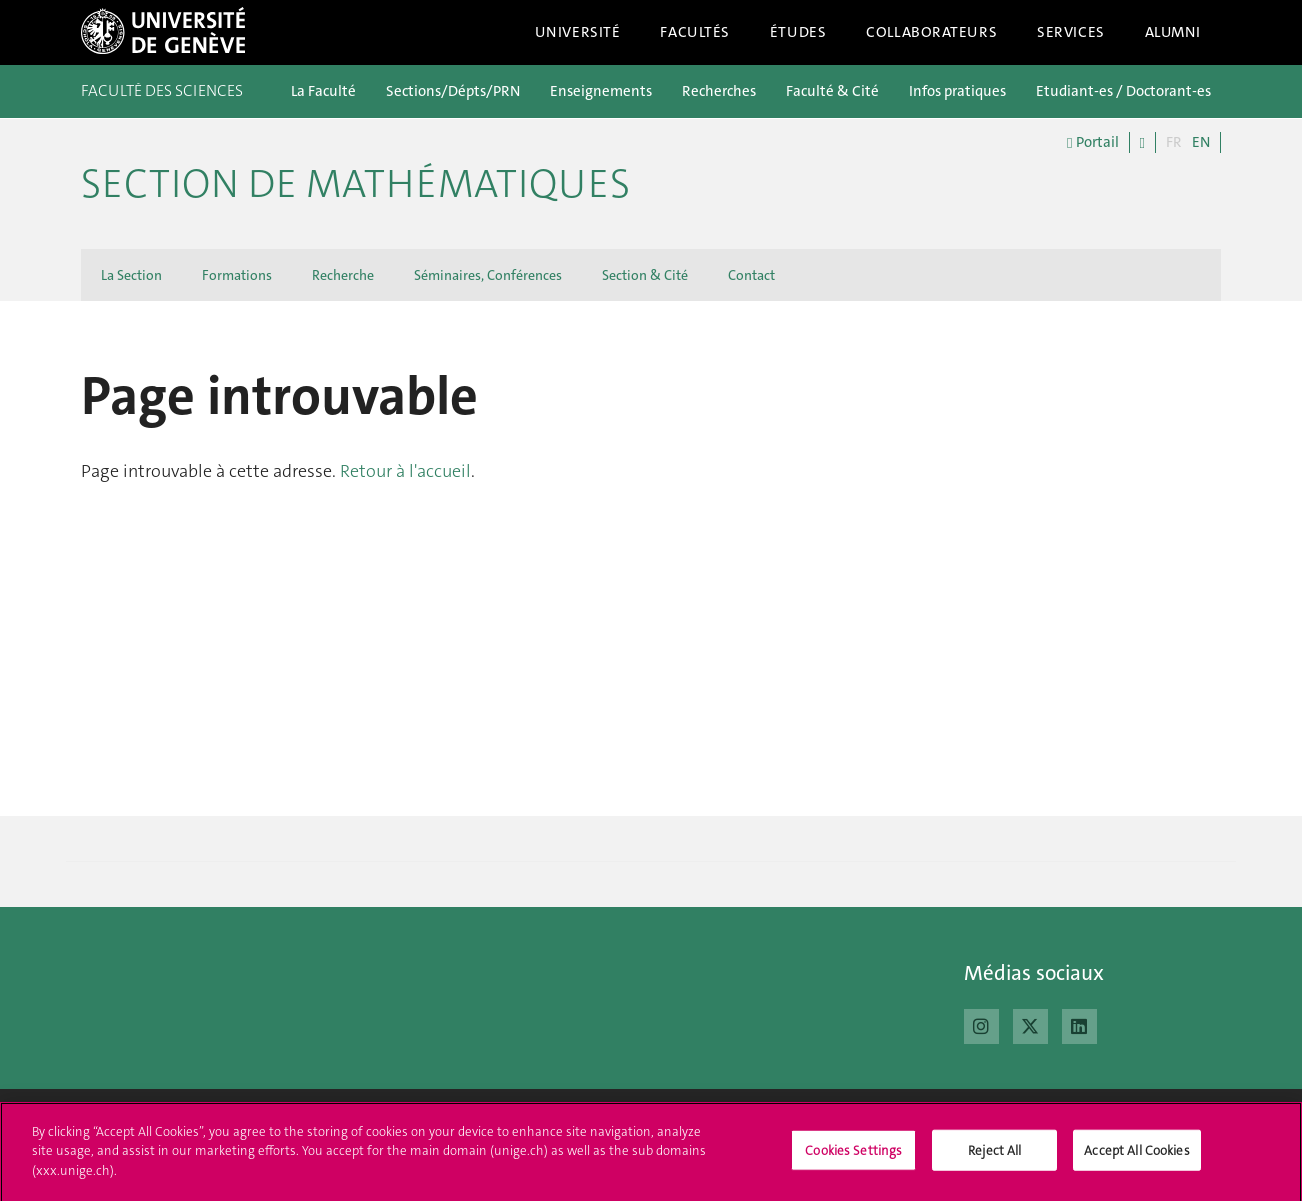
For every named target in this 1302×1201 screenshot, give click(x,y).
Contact (751, 275)
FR (1174, 142)
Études (798, 32)
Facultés (695, 32)
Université (578, 32)
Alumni (1173, 32)
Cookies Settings (853, 1157)
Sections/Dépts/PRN (453, 91)
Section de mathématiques (355, 184)
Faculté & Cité (832, 91)
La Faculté (323, 91)
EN (1201, 142)
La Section (131, 275)
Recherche (343, 275)
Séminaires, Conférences (488, 275)
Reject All (994, 1157)
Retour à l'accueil (405, 471)
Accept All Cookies (1136, 1157)
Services (1071, 32)
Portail (1092, 142)
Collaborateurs (931, 32)
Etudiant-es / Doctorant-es (1123, 91)
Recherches (719, 91)
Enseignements (601, 91)
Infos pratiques (957, 91)
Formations (237, 275)
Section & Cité (645, 275)
